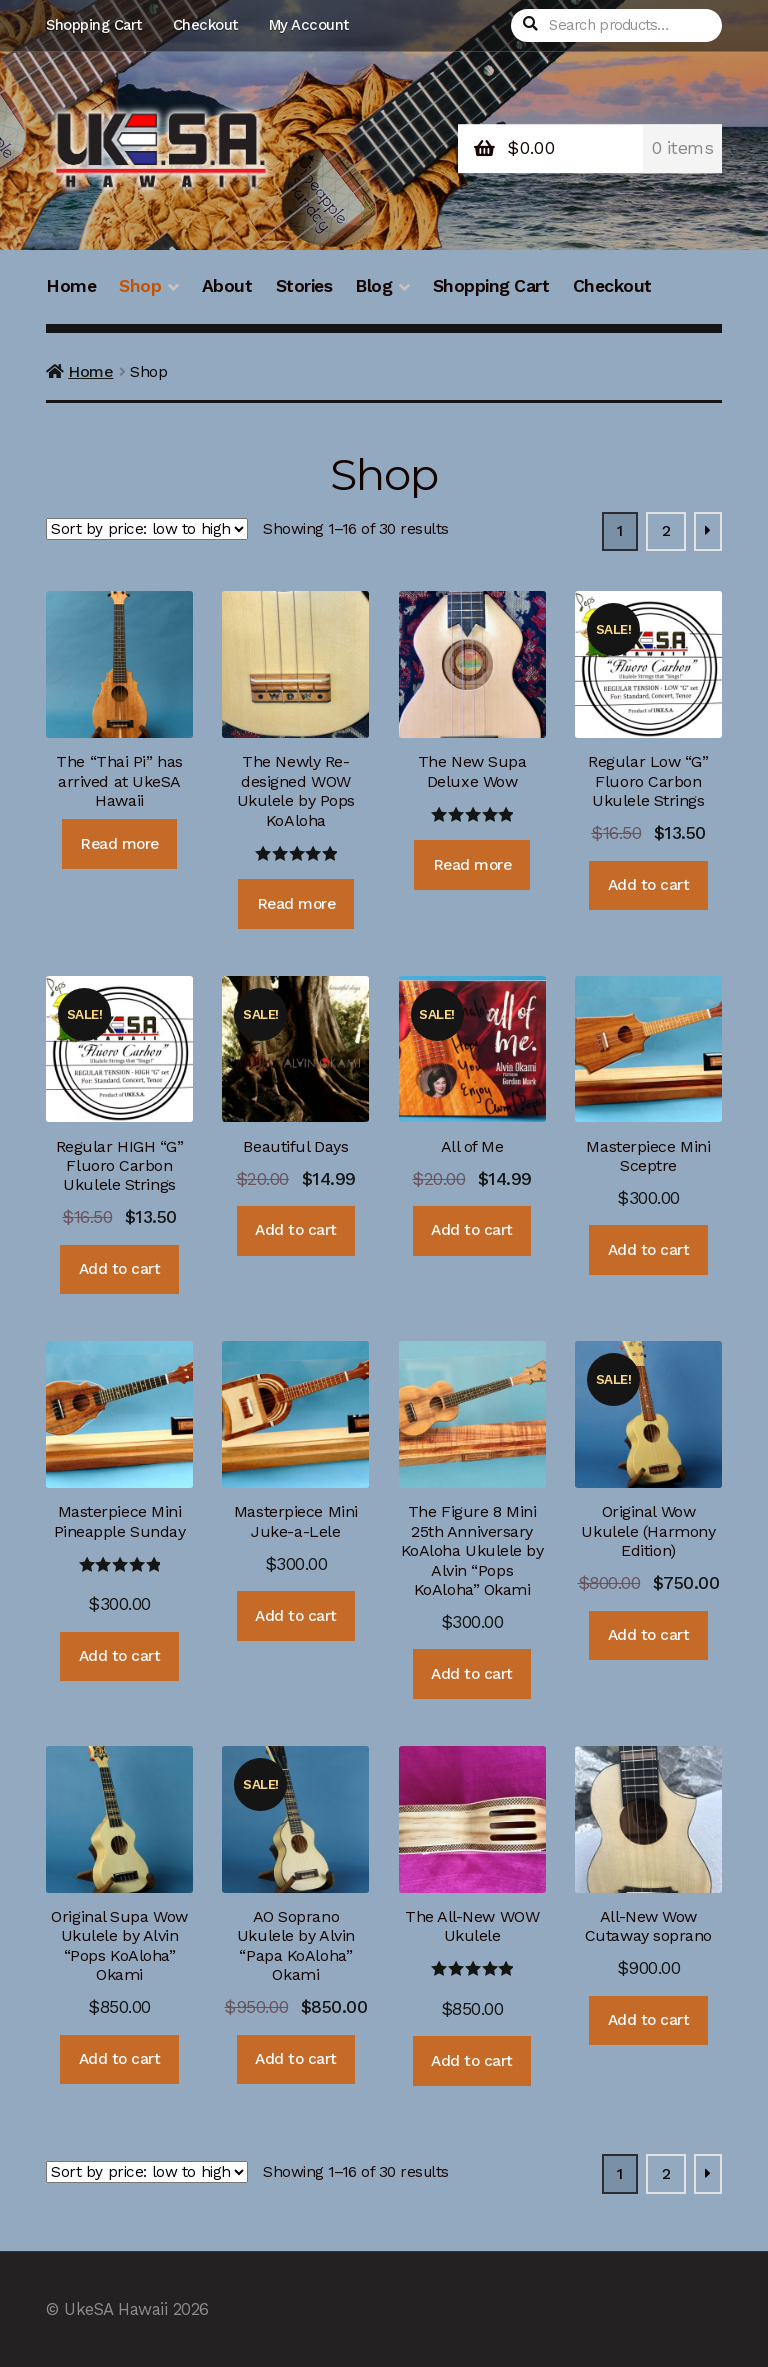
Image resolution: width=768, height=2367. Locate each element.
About (227, 286)
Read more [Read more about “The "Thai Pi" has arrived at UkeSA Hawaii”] (119, 844)
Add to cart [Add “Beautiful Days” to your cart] (296, 1230)
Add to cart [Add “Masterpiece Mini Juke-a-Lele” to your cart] (296, 1616)
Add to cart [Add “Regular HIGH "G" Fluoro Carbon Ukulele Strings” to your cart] (120, 1269)
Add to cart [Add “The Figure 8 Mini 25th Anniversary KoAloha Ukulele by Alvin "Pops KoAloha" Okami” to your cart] (472, 1674)
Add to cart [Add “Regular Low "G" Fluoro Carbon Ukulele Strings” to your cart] (649, 885)
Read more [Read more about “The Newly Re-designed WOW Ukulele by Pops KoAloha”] (296, 904)
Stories (304, 286)
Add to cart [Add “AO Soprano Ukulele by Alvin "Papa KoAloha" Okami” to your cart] (296, 2059)
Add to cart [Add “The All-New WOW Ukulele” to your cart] (472, 2061)
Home (71, 286)
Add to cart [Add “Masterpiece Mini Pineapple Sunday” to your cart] (120, 1656)
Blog (373, 286)
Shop (140, 286)
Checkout (205, 25)
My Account (309, 25)
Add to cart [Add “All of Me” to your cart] (472, 1230)
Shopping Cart (94, 25)
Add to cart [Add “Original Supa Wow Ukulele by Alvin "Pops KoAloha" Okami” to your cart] (120, 2059)
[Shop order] (147, 529)
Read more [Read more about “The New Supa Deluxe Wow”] (472, 865)
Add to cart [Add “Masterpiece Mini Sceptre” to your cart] (649, 1250)
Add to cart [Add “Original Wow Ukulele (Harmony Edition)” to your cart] (649, 1635)
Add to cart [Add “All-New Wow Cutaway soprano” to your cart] (649, 2020)
